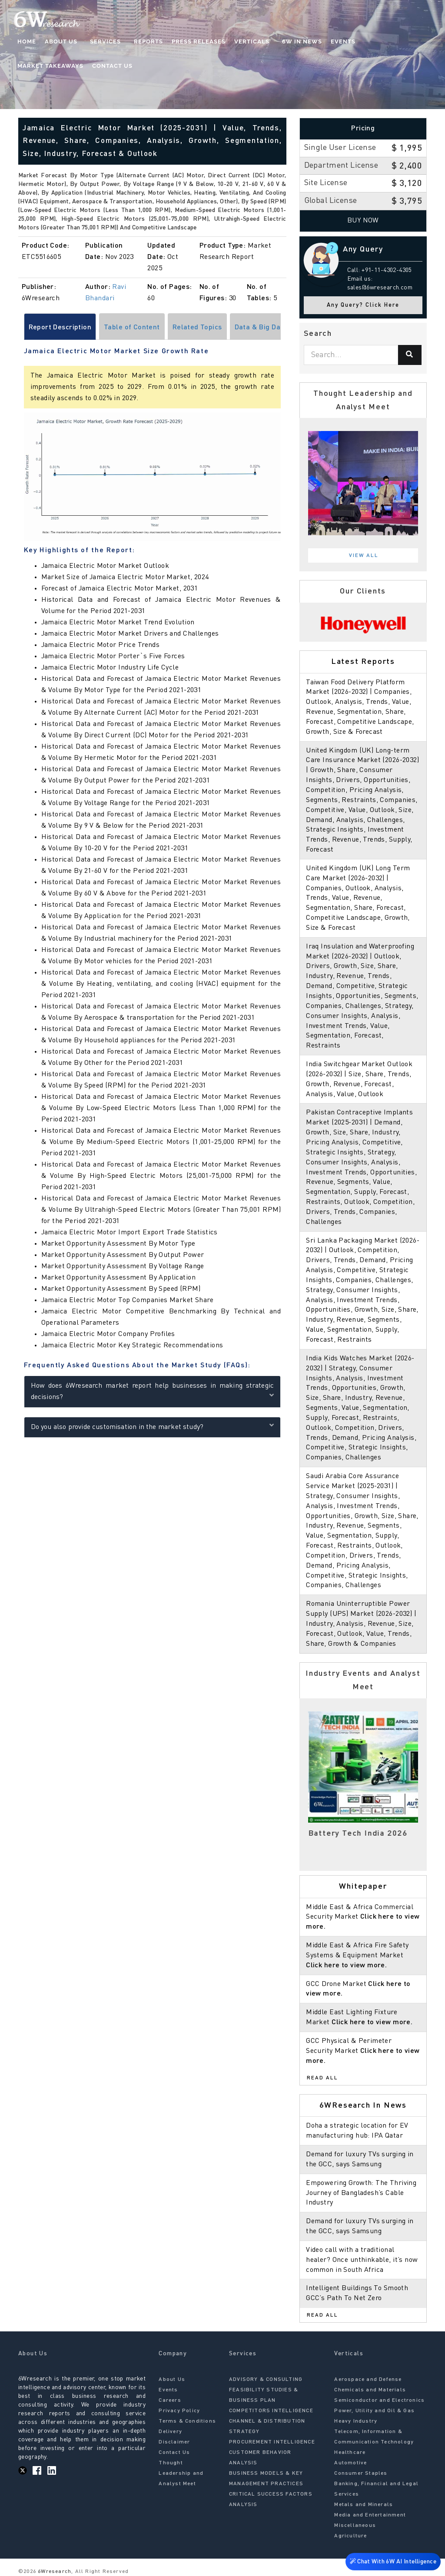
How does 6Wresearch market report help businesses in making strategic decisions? (152, 1392)
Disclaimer (174, 2442)
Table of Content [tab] (132, 327)
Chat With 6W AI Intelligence (392, 2562)
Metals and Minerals (363, 2504)
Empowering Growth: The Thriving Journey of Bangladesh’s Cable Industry (361, 2193)
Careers (170, 2400)
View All (364, 555)
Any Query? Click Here (363, 305)
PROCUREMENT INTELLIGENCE (272, 2442)
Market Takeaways (385, 41)
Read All (322, 2078)
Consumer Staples (360, 2473)
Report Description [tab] (60, 327)
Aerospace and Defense (368, 2379)
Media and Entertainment (370, 2515)
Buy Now (363, 220)
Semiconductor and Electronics (379, 2400)
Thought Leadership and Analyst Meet (181, 2473)
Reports (140, 41)
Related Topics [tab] (197, 327)
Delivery (170, 2431)
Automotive (350, 2463)
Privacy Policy (179, 2411)
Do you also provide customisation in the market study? (152, 1426)
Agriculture (350, 2536)
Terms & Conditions (187, 2421)
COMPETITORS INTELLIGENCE (271, 2411)
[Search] (410, 355)
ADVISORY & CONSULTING (265, 2379)
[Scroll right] (281, 327)
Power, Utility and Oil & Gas (374, 2411)
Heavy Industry (355, 2421)
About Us (61, 41)
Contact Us (37, 66)
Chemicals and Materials (370, 2390)
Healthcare (349, 2452)
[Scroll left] (22, 327)
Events (331, 41)
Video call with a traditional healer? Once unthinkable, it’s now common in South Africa (362, 2260)
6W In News (290, 41)
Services (101, 41)
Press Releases (190, 41)
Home (26, 41)
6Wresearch (53, 2571)
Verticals (243, 41)
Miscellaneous (355, 2525)
